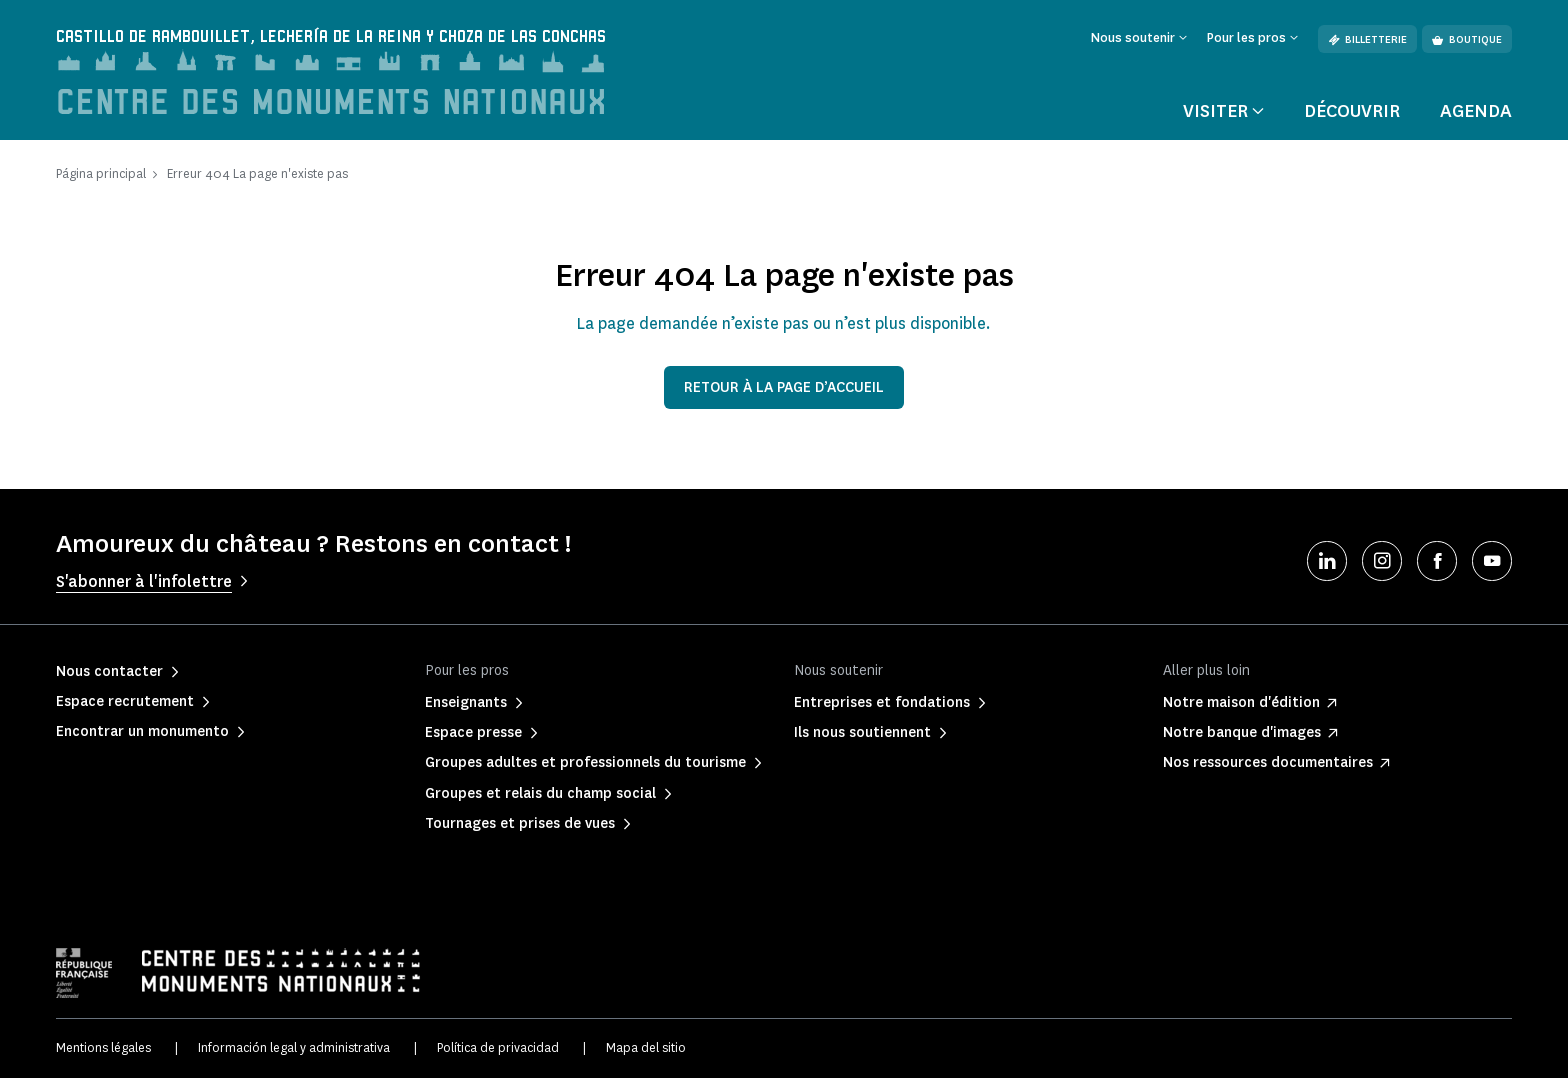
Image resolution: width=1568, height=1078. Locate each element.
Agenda (1476, 112)
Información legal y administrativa (294, 1048)
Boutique (1467, 39)
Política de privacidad (498, 1048)
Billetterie (1367, 39)
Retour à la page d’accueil (784, 387)
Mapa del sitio (646, 1048)
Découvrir (1352, 112)
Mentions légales (103, 1048)
